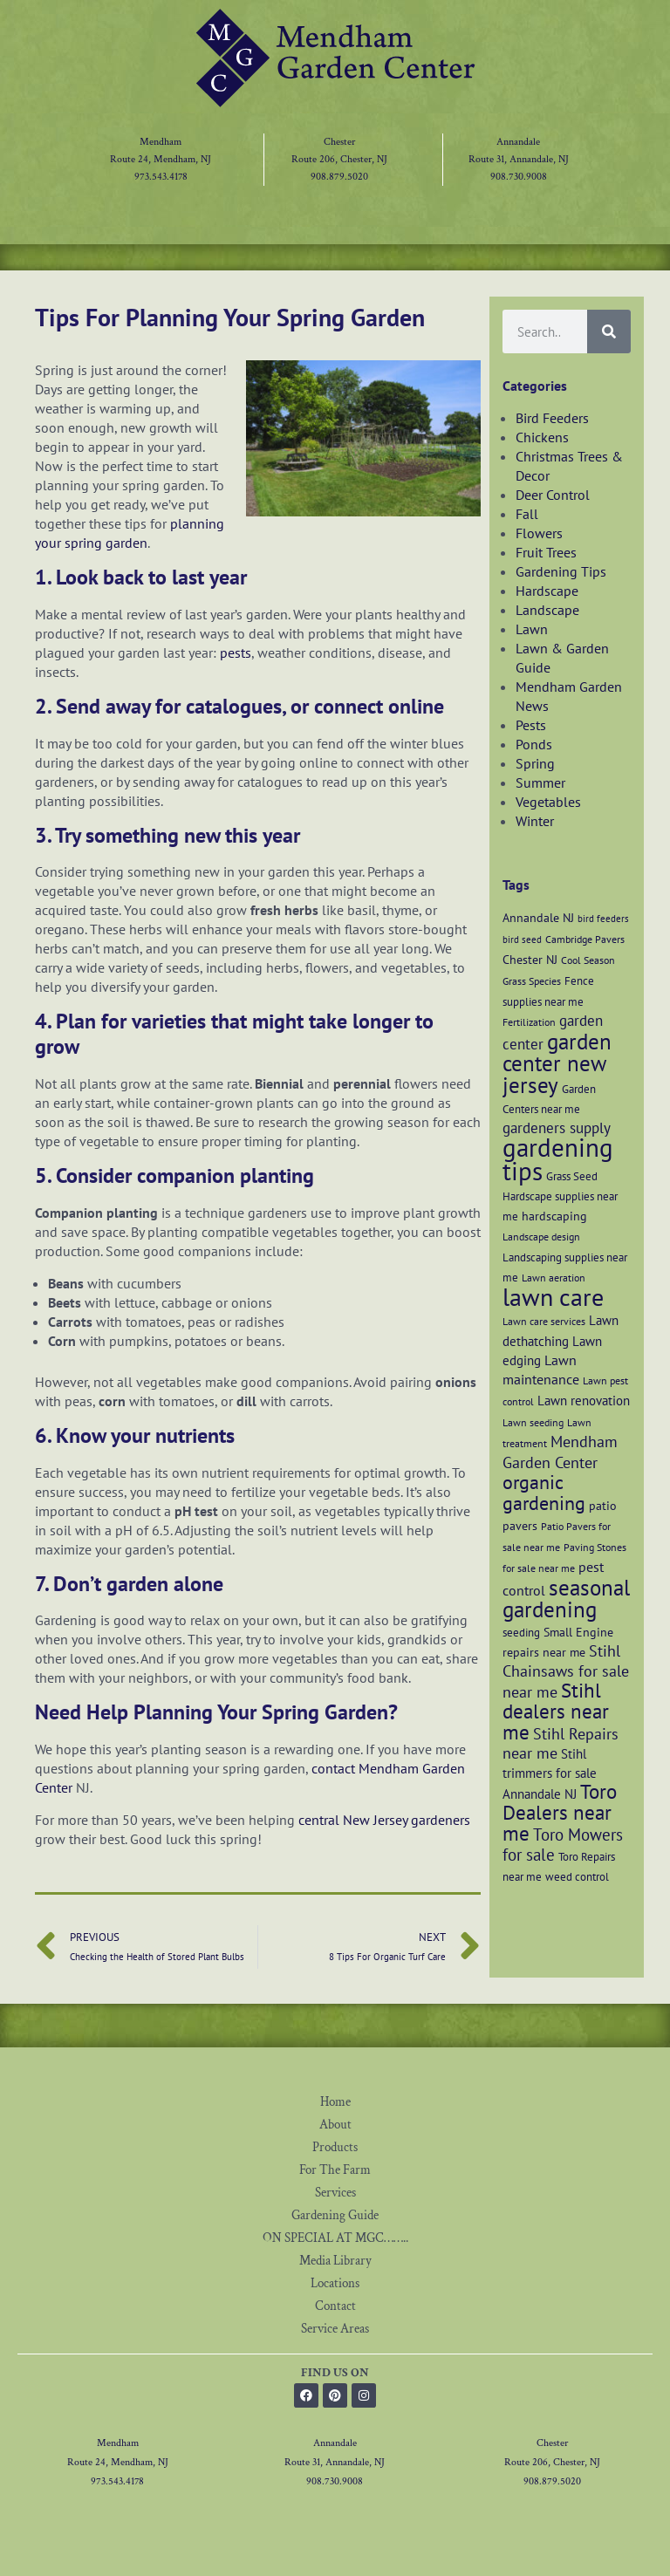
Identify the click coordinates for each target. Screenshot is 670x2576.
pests (235, 652)
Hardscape (547, 590)
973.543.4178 (161, 176)
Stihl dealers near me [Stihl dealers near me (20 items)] (555, 1711)
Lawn (532, 629)
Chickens (542, 437)
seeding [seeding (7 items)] (521, 1632)
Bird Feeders (552, 418)
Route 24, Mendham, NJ (160, 159)
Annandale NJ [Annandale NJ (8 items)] (538, 917)
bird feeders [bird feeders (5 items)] (603, 918)
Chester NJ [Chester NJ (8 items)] (529, 959)
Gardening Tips (561, 571)
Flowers (539, 533)
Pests (531, 725)
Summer (540, 782)
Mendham (160, 141)
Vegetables (548, 801)
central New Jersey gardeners (384, 1819)
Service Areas (335, 2328)
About (335, 2124)
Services (335, 2192)
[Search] (609, 331)
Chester (339, 141)
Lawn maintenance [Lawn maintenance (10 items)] (540, 1369)
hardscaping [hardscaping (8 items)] (554, 1215)
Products (335, 2147)
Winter (535, 821)
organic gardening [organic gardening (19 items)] (543, 1492)
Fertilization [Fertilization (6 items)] (529, 1021)
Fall (527, 514)
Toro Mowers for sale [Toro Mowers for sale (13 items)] (562, 1844)
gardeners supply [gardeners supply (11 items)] (556, 1127)
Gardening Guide (335, 2215)
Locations (335, 2283)
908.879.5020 (339, 176)
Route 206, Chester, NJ (339, 159)
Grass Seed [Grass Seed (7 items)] (572, 1176)
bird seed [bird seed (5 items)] (522, 939)
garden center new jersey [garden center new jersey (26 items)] (557, 1063)
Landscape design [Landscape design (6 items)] (541, 1236)
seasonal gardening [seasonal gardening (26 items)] (566, 1598)
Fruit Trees (546, 552)
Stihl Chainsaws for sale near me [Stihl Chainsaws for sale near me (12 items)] (565, 1671)
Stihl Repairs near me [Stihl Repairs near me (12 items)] (560, 1743)
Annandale (518, 141)
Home (335, 2102)
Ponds (534, 744)
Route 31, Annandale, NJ (518, 159)
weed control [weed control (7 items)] (577, 1876)
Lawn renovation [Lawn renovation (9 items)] (583, 1400)
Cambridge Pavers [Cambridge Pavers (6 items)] (585, 939)
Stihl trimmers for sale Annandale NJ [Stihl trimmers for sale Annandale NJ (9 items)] (549, 1773)
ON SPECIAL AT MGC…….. (335, 2238)
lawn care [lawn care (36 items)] (553, 1297)
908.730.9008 (518, 176)
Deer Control (553, 494)
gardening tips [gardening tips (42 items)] (557, 1159)
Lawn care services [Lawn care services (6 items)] (543, 1321)
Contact (335, 2306)
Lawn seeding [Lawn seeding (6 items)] (533, 1422)
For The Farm (335, 2170)
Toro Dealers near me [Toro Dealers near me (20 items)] (559, 1812)
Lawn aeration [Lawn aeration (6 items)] (553, 1277)
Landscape (547, 609)
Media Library (335, 2260)
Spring (535, 763)
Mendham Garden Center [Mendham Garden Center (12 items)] (560, 1451)
